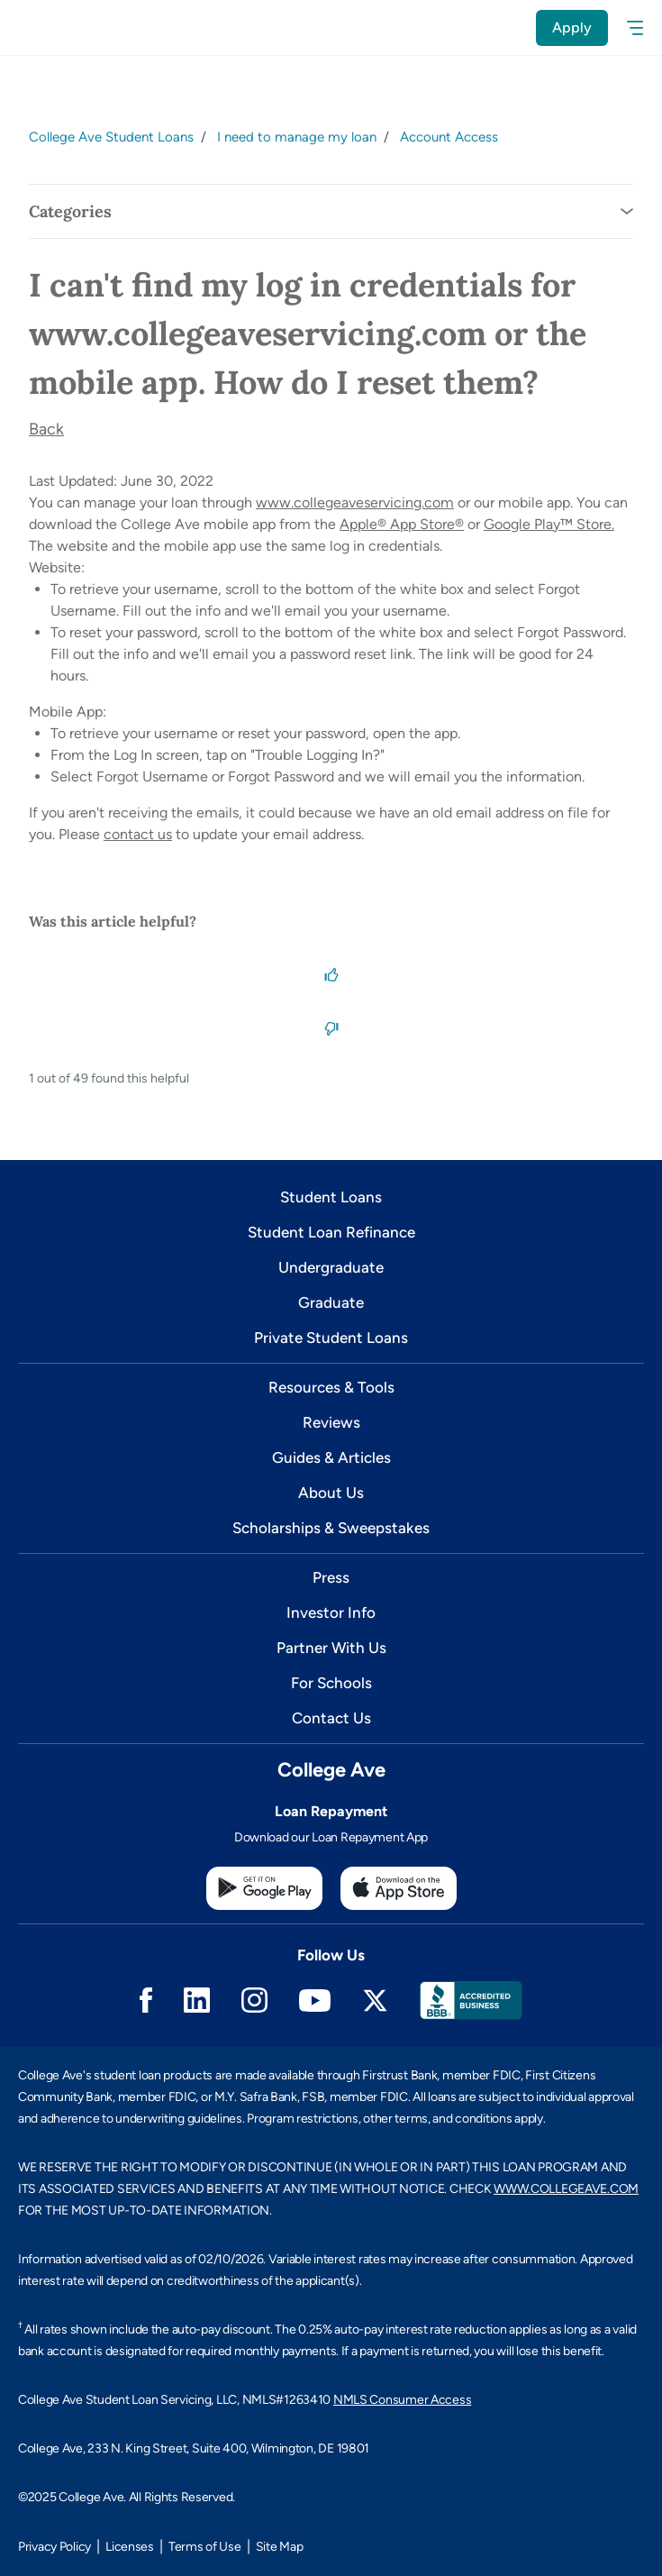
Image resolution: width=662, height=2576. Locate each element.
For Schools (331, 1683)
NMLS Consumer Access (402, 2399)
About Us (331, 1493)
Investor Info (331, 1612)
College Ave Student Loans (111, 137)
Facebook (146, 2000)
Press (331, 1577)
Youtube (315, 2000)
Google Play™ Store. (549, 524)
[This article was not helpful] (331, 1027)
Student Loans (331, 1197)
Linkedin (197, 2000)
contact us (138, 834)
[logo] (51, 27)
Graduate (331, 1302)
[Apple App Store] (398, 1888)
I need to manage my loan (296, 137)
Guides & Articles (331, 1457)
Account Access (449, 137)
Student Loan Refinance (331, 1232)
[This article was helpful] (331, 973)
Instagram (254, 2000)
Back (46, 429)
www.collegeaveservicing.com (355, 502)
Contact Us (331, 1718)
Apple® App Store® (402, 524)
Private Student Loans (331, 1338)
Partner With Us (331, 1648)
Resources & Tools (331, 1387)
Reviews (331, 1422)
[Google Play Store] (264, 1888)
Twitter (375, 2000)
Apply (572, 27)
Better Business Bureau (471, 2000)
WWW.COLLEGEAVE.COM (566, 2189)
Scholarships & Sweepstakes (331, 1528)
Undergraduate (331, 1267)
